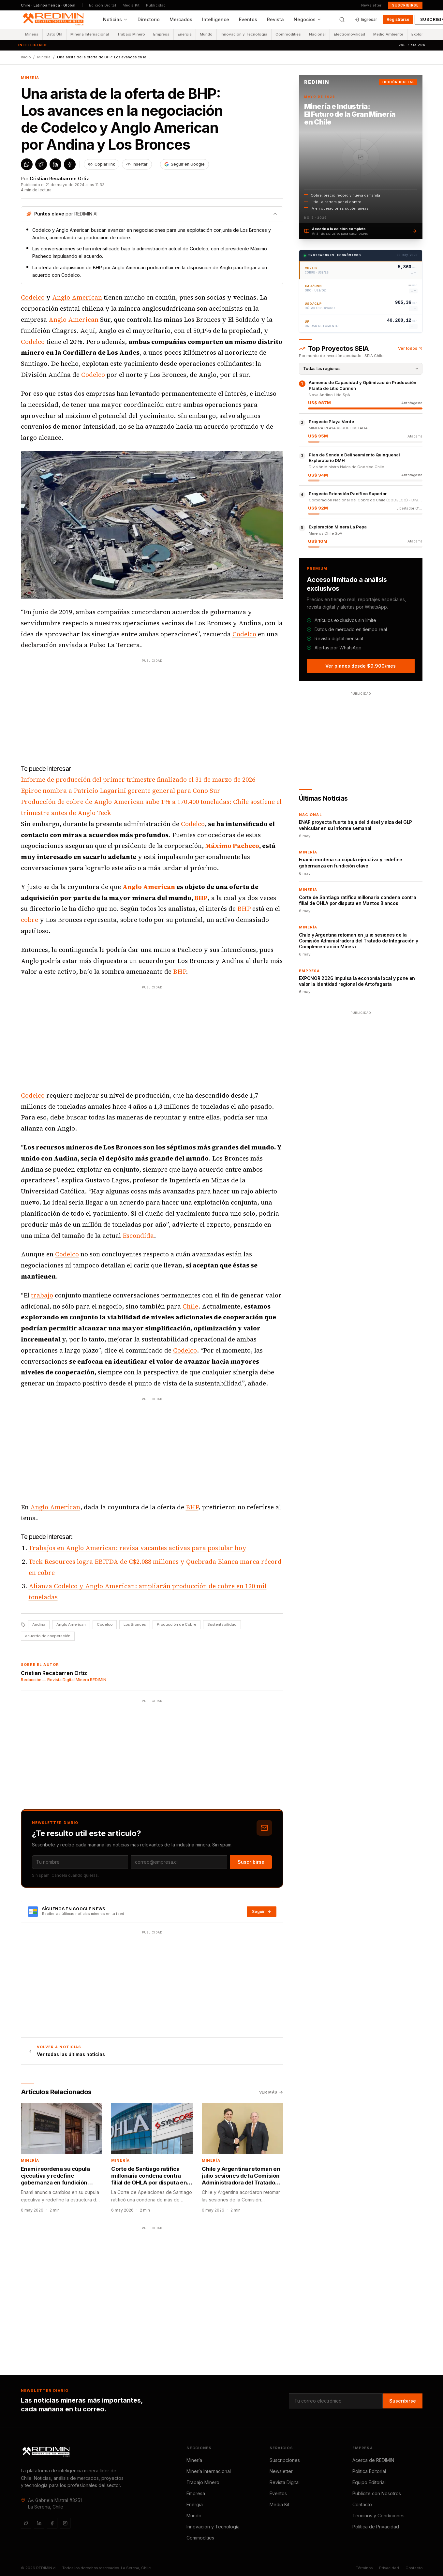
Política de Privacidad (375, 2526)
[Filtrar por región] (360, 369)
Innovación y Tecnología (244, 34)
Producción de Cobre (176, 1624)
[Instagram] (65, 2523)
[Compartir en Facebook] (70, 164)
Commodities (288, 34)
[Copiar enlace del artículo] (101, 164)
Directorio (149, 19)
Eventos (248, 19)
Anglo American (77, 297)
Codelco (33, 297)
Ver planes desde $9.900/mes (360, 666)
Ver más (271, 2092)
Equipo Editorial (369, 2482)
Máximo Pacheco (232, 845)
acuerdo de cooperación (47, 1636)
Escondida (138, 1235)
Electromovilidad (349, 34)
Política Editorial (369, 2471)
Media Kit (131, 5)
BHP (201, 898)
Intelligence (215, 19)
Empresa (161, 34)
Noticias (115, 19)
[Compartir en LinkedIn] (55, 164)
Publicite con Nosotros (376, 2493)
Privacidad (389, 2568)
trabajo (42, 1295)
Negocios (307, 19)
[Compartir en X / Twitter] (41, 164)
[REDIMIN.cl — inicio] (54, 19)
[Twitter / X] (26, 2523)
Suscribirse (405, 5)
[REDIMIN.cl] (47, 2452)
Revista (275, 19)
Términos (364, 2568)
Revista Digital (285, 2482)
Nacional (317, 34)
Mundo (206, 34)
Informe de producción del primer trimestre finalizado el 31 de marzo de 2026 (138, 779)
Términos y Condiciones (378, 2515)
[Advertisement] (152, 710)
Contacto (362, 2504)
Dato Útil (54, 34)
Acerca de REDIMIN (373, 2460)
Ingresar (365, 19)
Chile (190, 1306)
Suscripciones (285, 2460)
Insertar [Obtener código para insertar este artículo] (137, 164)
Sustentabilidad (222, 1624)
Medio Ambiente (388, 34)
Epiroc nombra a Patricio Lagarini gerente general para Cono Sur (120, 790)
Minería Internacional (89, 34)
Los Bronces (135, 1624)
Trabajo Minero (131, 34)
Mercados (181, 19)
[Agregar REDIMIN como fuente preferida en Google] (184, 164)
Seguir (261, 1911)
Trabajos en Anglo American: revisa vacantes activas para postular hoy (137, 1548)
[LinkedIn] (39, 2523)
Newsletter (371, 5)
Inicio (26, 57)
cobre (29, 919)
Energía (185, 34)
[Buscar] (341, 19)
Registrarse (398, 19)
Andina (38, 1624)
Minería (31, 34)
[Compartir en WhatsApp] (27, 164)
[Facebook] (52, 2523)
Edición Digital (102, 5)
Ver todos (410, 348)
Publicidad (156, 5)
